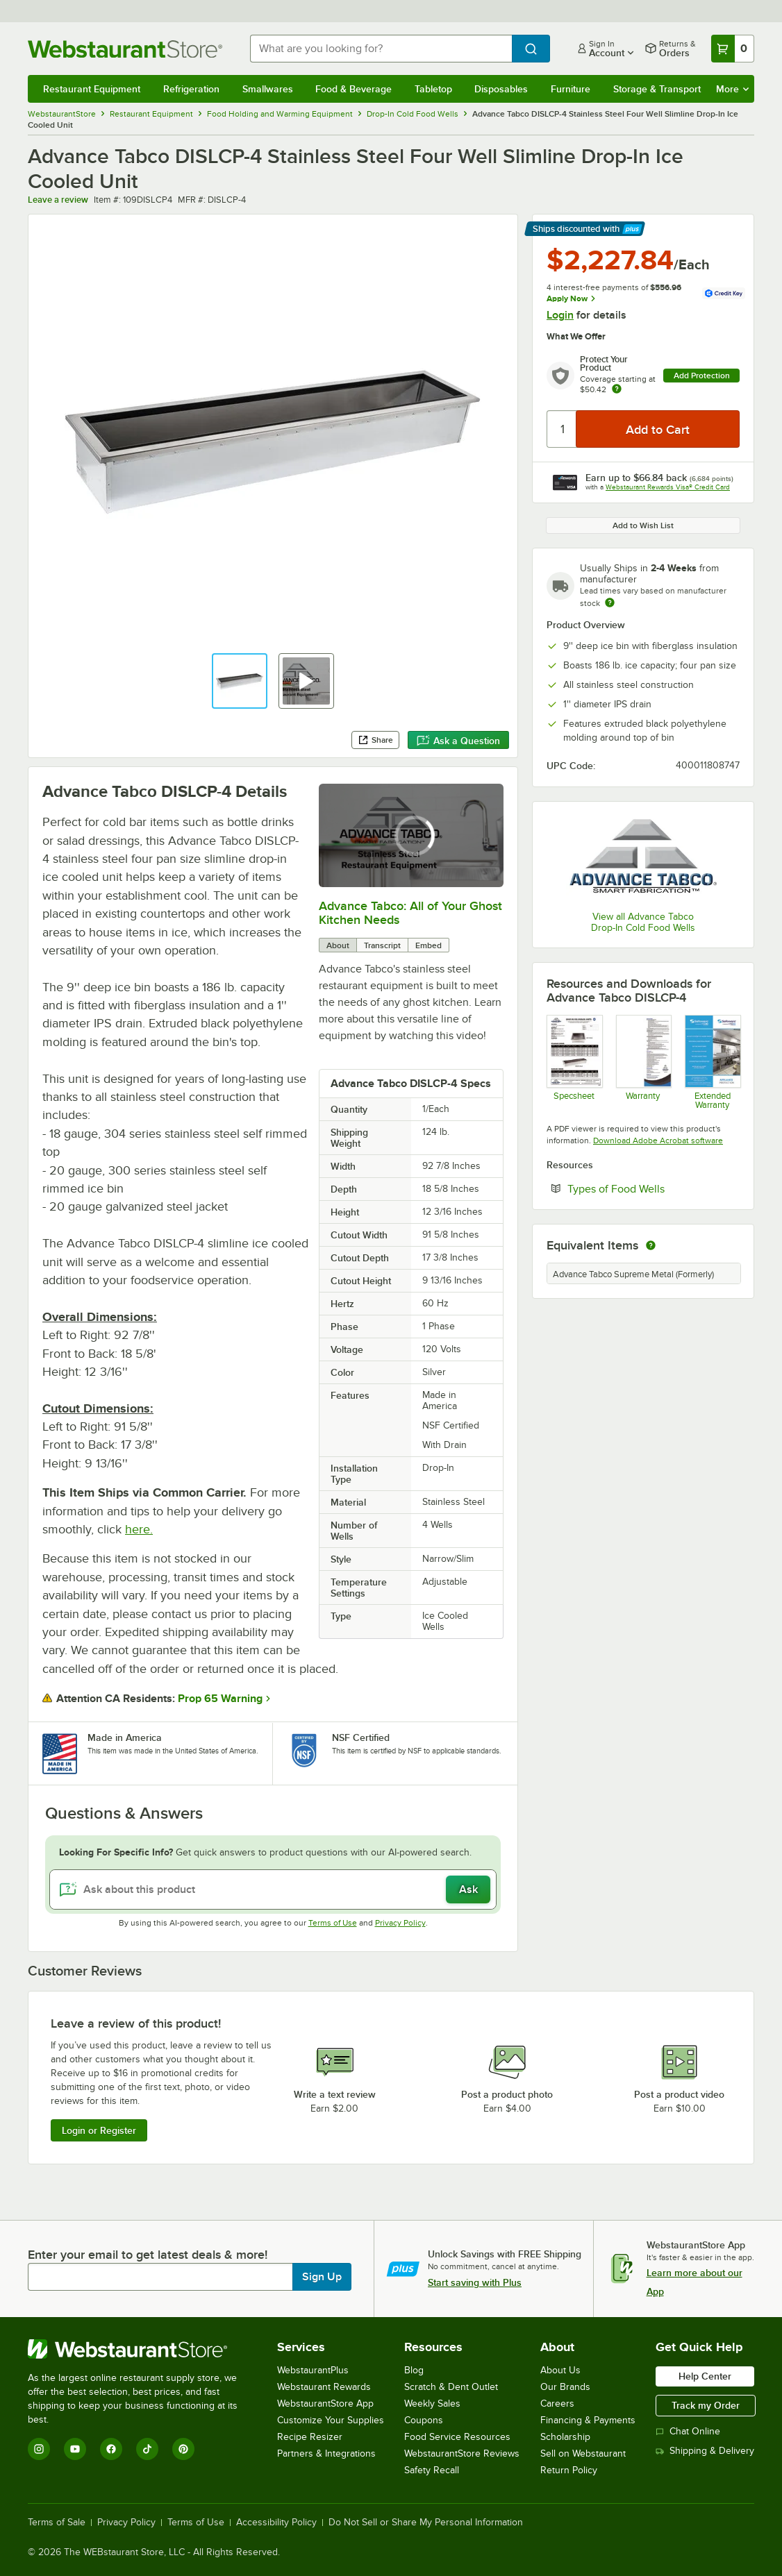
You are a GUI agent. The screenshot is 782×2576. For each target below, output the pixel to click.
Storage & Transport (657, 88)
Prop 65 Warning (220, 1698)
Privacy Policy (400, 1923)
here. (139, 1529)
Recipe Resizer (309, 2437)
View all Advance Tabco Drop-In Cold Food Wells (643, 922)
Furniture (570, 88)
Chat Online (688, 2431)
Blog (414, 2370)
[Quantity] (562, 429)
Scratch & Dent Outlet (451, 2387)
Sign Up (322, 2277)
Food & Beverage (353, 88)
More (732, 88)
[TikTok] (147, 2449)
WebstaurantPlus (313, 2370)
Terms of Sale (56, 2522)
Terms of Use (332, 1923)
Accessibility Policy (276, 2522)
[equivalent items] (650, 1245)
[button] (239, 681)
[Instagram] (39, 2449)
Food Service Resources (457, 2437)
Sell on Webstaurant (583, 2453)
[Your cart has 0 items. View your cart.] (732, 48)
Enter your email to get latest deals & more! (147, 2255)
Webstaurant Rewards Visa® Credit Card (668, 487)
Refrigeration (191, 88)
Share (375, 740)
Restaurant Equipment (91, 88)
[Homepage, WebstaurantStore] (128, 49)
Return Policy (568, 2470)
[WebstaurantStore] (142, 2349)
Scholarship (565, 2437)
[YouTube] (75, 2449)
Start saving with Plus (475, 2282)
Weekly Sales (432, 2403)
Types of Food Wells (653, 1188)
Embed (428, 945)
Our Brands (565, 2387)
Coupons (423, 2420)
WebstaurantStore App (325, 2403)
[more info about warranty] (616, 389)
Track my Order (706, 2405)
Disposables (501, 88)
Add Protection (702, 375)
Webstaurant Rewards (324, 2387)
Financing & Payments (587, 2420)
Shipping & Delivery (705, 2450)
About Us (560, 2370)
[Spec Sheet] (574, 1062)
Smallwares (267, 88)
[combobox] (381, 48)
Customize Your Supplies (330, 2420)
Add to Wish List (643, 525)
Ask (468, 1889)
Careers (557, 2403)
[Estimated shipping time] (609, 602)
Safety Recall (431, 2470)
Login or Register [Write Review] (99, 2130)
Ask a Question (458, 740)
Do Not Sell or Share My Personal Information (425, 2522)
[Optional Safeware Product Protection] (712, 1062)
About (337, 945)
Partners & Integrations (326, 2453)
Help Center (705, 2376)
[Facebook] (111, 2449)
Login (560, 315)
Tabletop (433, 88)
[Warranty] (643, 1062)
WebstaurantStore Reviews (461, 2453)
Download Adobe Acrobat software (658, 1140)
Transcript (382, 945)
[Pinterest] (183, 2449)
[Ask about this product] (273, 1889)
